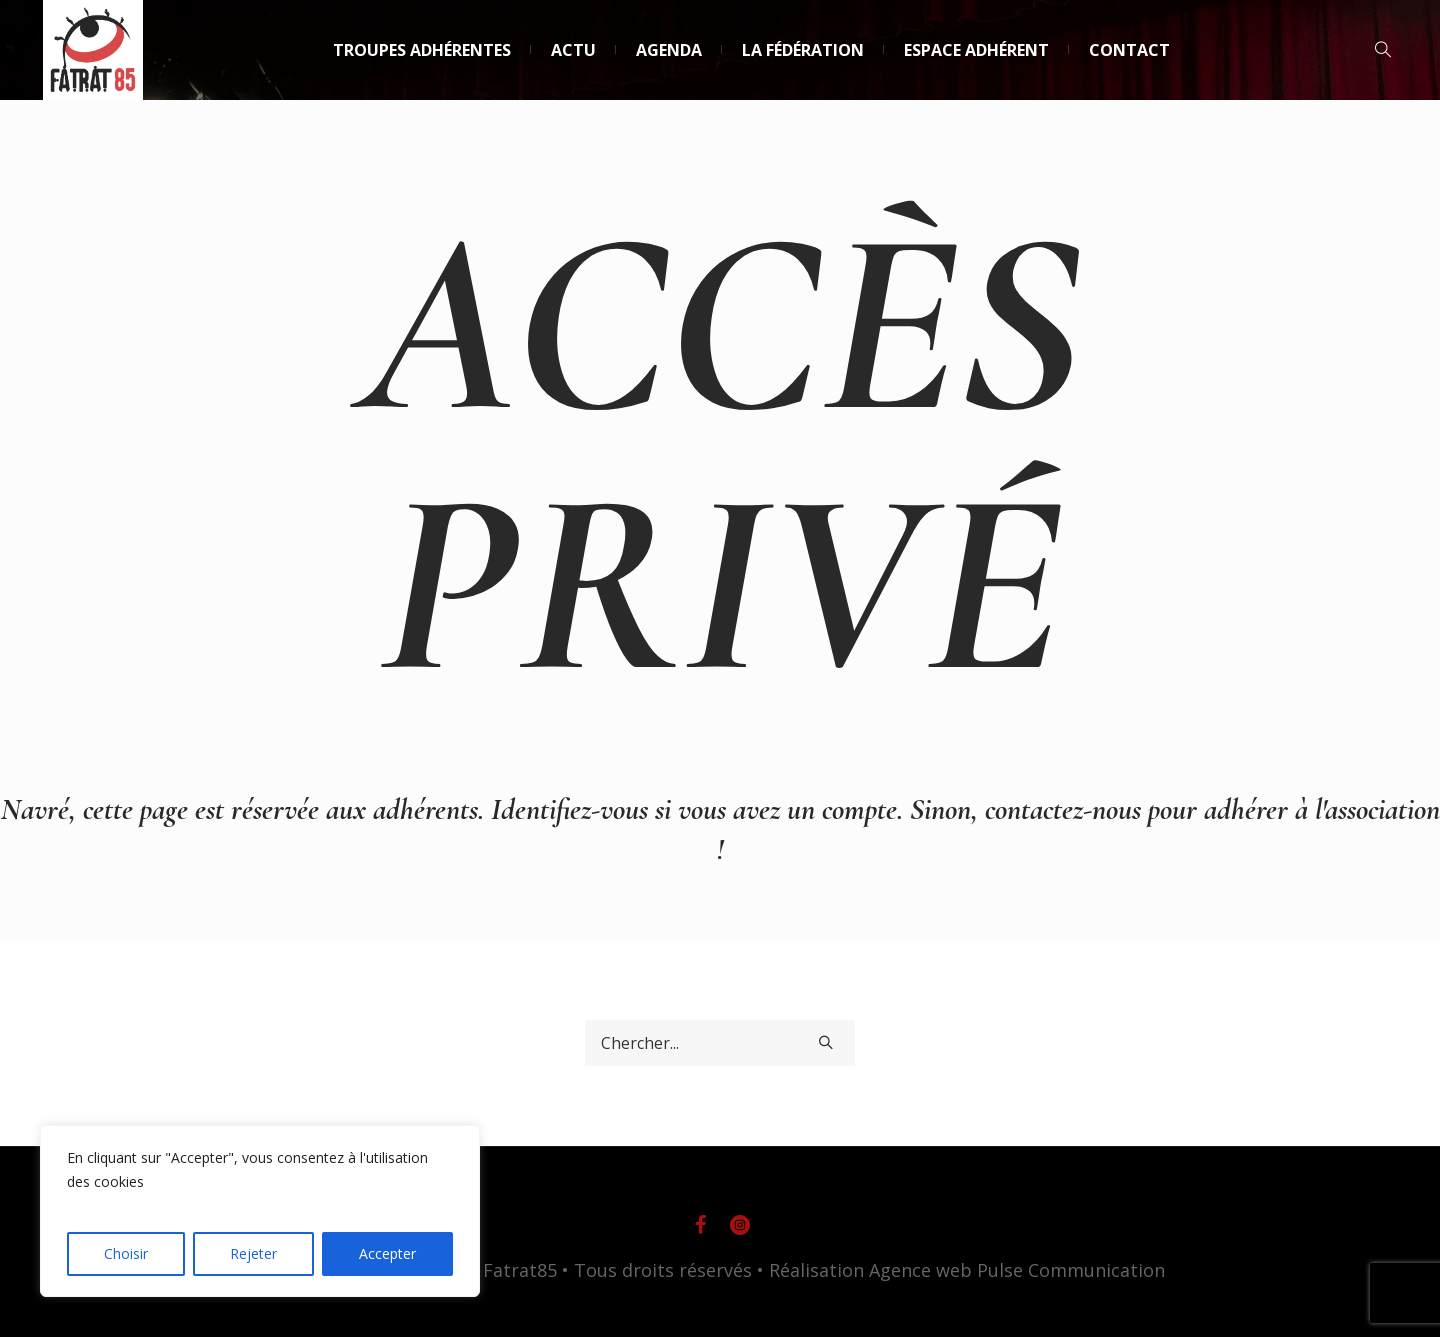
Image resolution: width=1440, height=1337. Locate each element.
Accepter (387, 1253)
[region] (260, 1211)
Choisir (126, 1253)
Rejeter (253, 1253)
